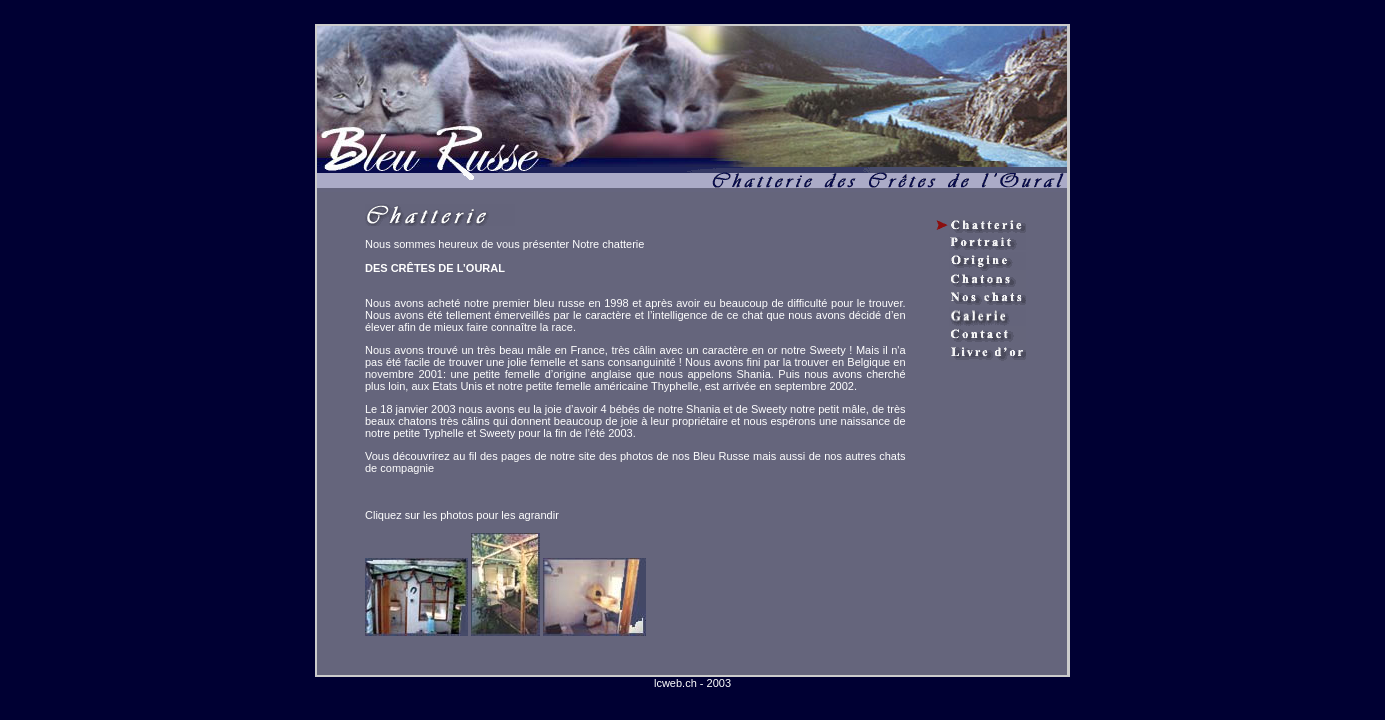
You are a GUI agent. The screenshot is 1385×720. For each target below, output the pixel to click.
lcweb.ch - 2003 (692, 683)
